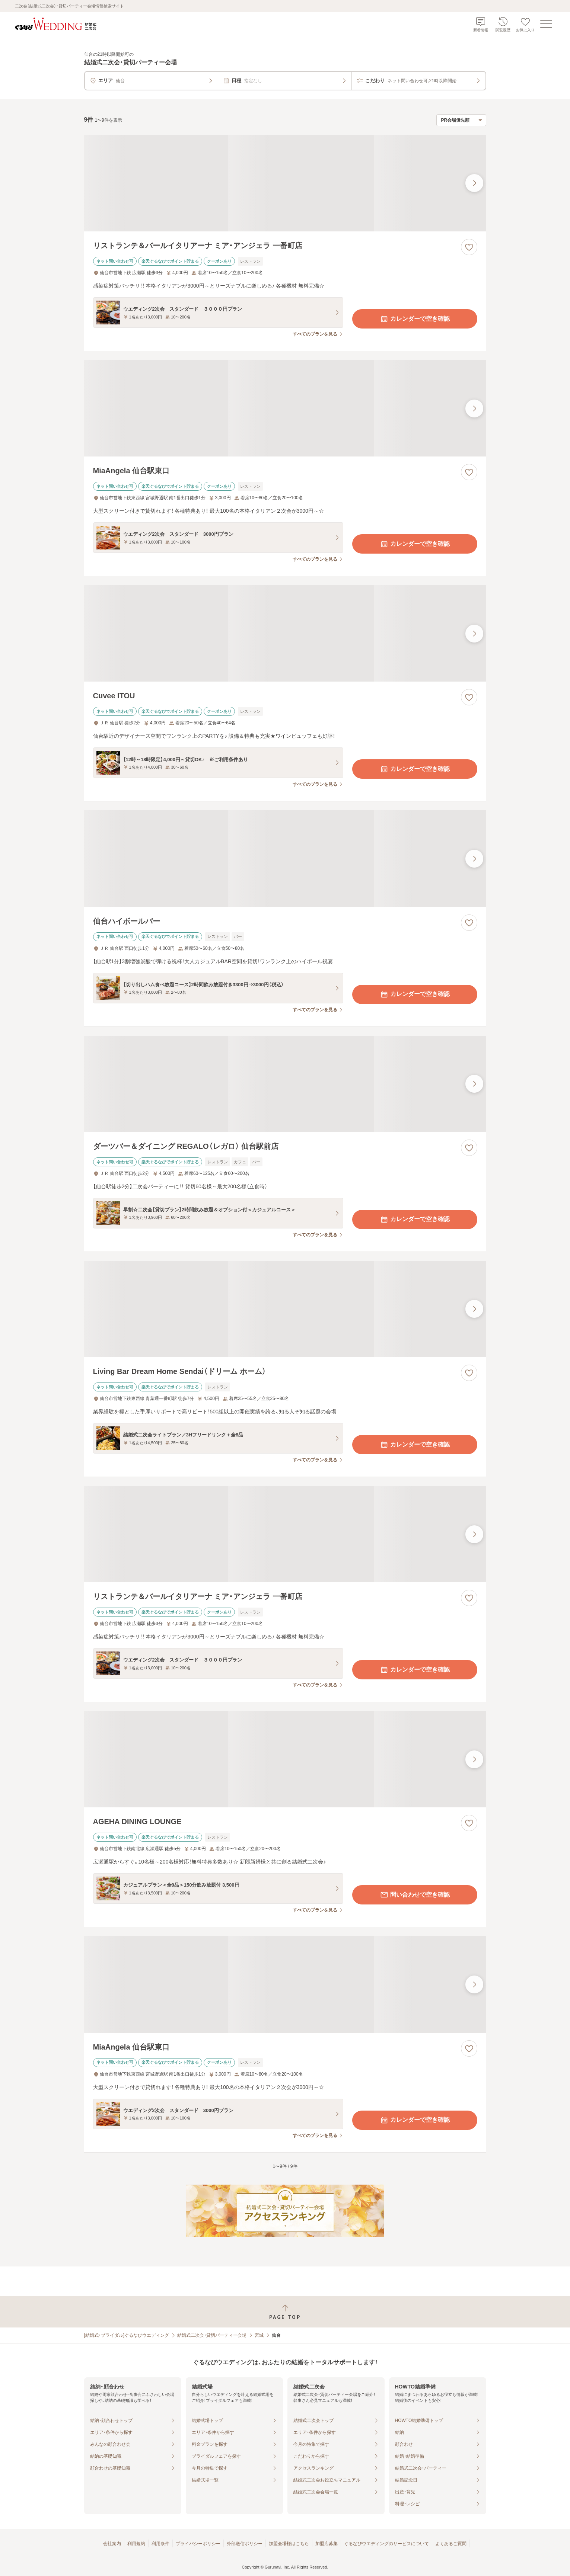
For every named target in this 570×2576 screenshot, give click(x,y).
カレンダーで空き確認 (415, 318)
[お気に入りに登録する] (469, 247)
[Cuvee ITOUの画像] (285, 633)
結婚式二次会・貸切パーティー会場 (211, 2335)
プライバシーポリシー (198, 2543)
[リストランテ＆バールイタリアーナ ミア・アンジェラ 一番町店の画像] (285, 183)
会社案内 (112, 2543)
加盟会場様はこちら (289, 2543)
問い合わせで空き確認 (415, 1894)
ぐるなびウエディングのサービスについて (386, 2543)
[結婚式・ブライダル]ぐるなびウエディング (126, 2335)
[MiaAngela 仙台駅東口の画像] (285, 408)
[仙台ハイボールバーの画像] (285, 858)
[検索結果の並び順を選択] (461, 120)
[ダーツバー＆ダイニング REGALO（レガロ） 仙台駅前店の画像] (285, 1084)
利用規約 (136, 2543)
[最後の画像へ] (474, 183)
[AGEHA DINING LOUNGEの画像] (285, 1759)
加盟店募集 (326, 2543)
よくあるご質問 (450, 2543)
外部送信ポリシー (244, 2543)
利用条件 (160, 2543)
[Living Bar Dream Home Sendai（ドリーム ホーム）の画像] (285, 1309)
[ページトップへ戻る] (285, 2312)
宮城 (259, 2335)
